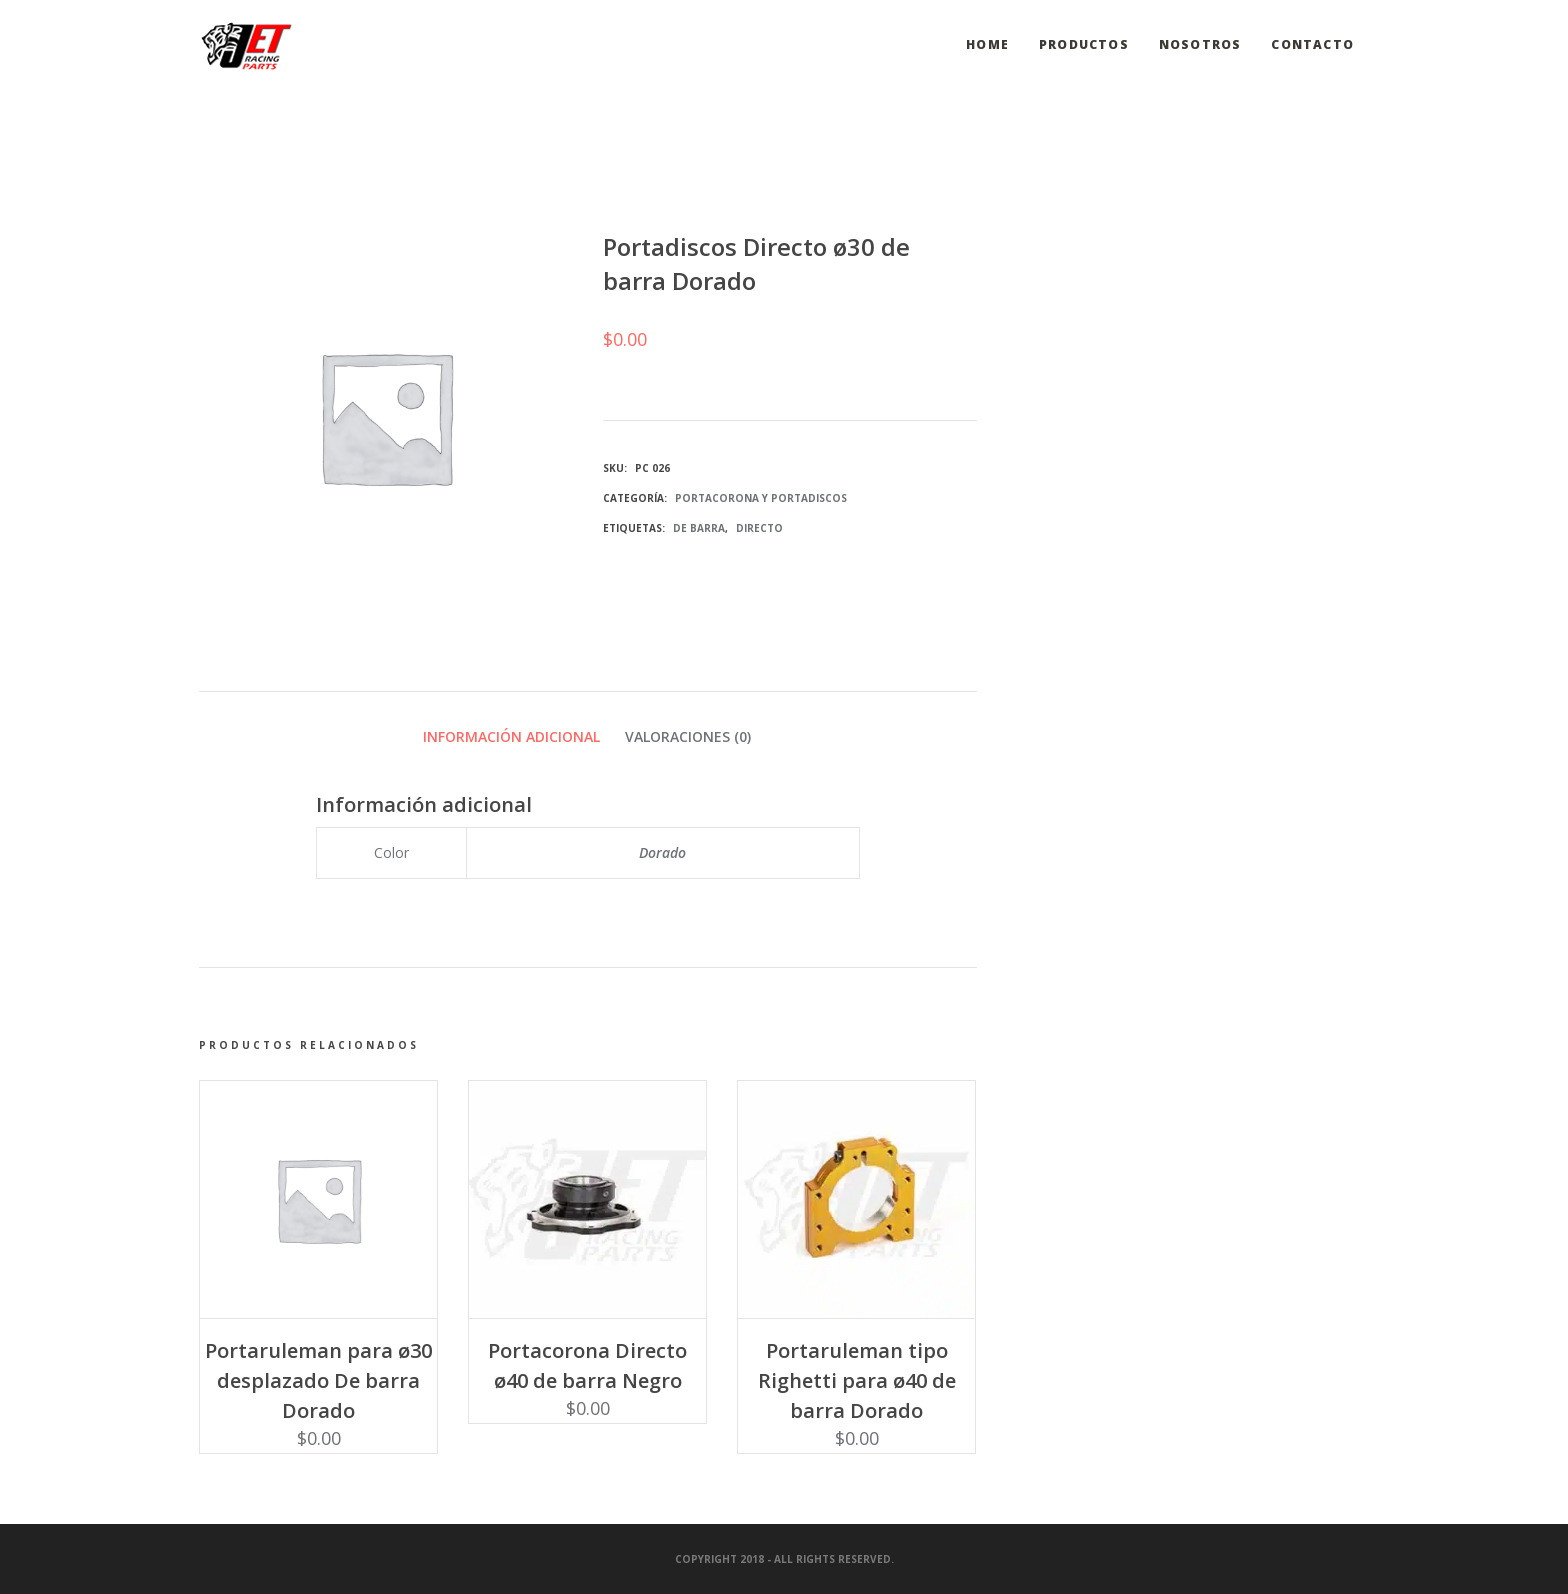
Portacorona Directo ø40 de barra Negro (587, 1365)
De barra (699, 528)
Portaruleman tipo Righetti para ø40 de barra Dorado (857, 1380)
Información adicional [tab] (511, 736)
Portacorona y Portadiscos (761, 498)
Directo (759, 528)
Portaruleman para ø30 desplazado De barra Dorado (318, 1380)
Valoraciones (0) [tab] (688, 736)
